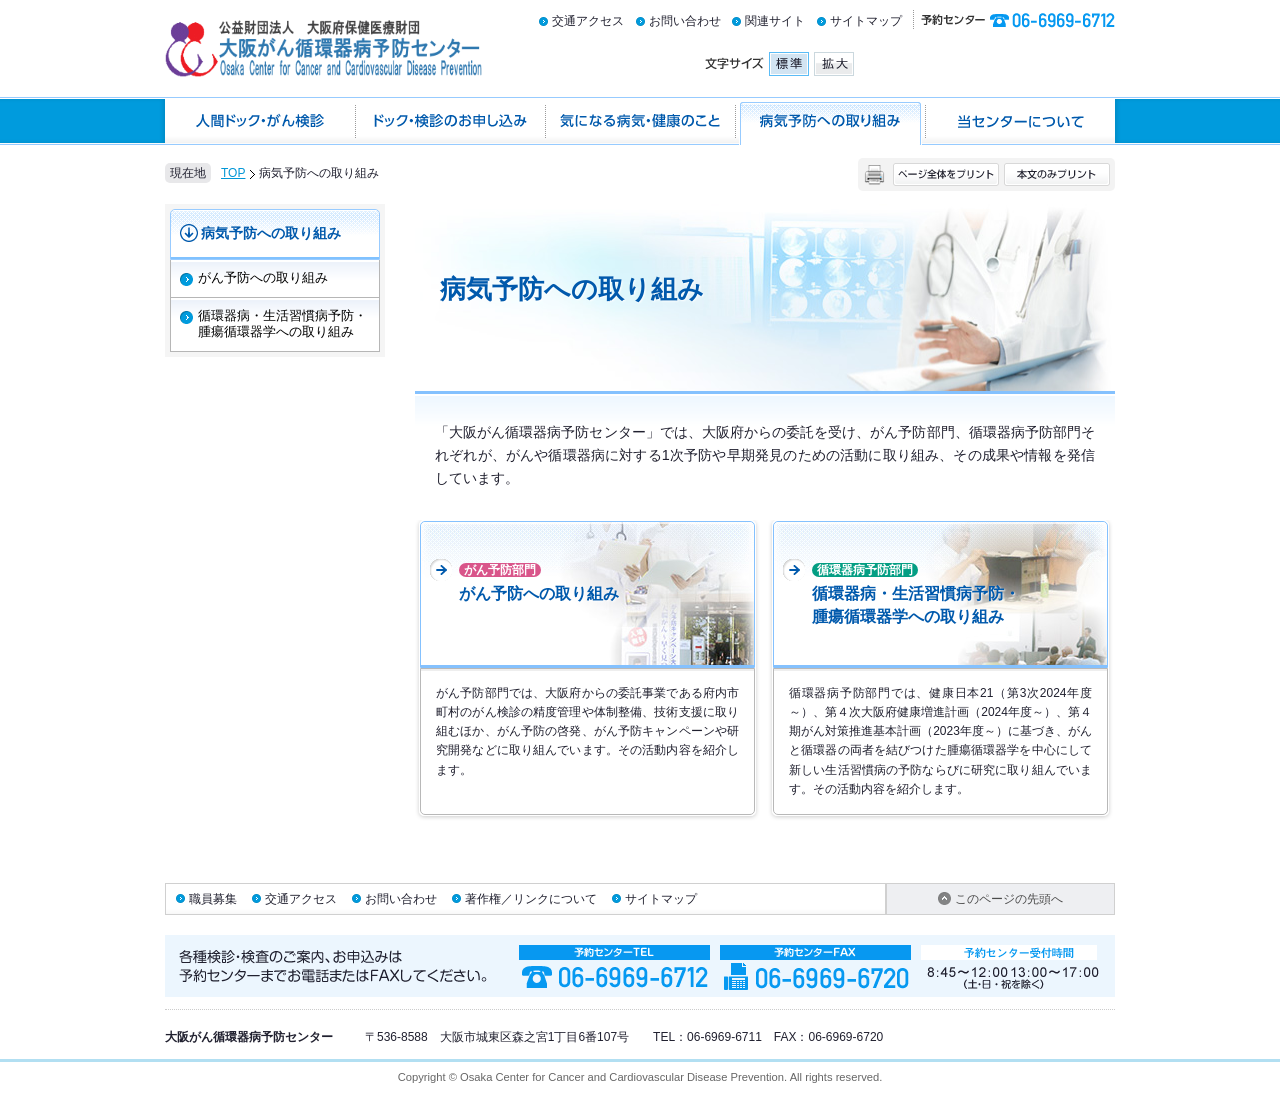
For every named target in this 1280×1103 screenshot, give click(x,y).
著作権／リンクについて (531, 899)
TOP (233, 173)
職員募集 (213, 899)
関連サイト (775, 21)
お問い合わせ (685, 21)
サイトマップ (866, 21)
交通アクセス (588, 21)
